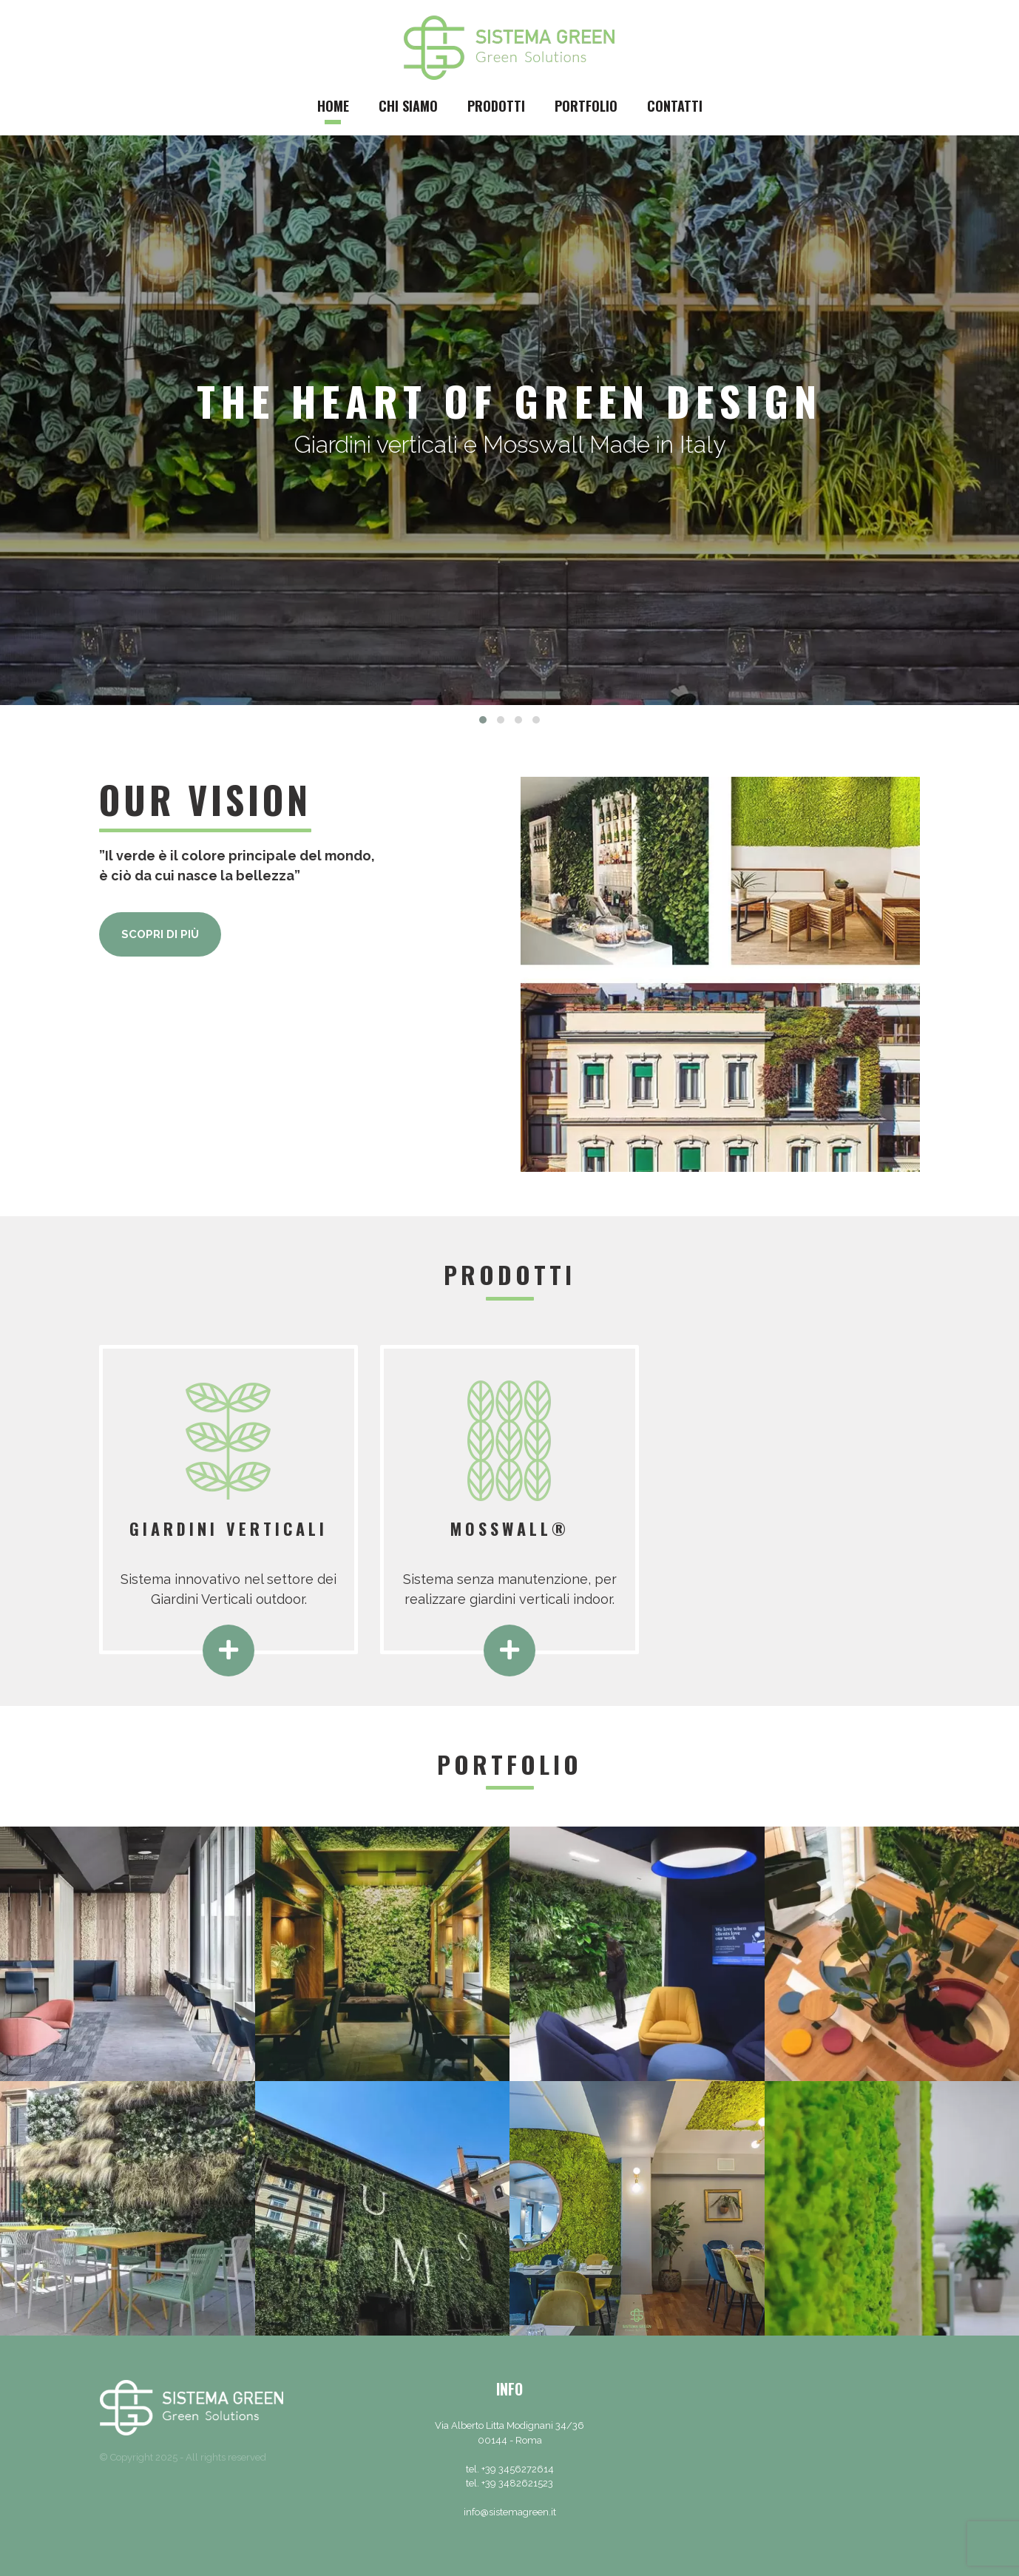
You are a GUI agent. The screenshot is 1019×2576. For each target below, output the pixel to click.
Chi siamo (408, 105)
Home (333, 105)
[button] (483, 719)
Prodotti (496, 105)
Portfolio (586, 105)
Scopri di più (160, 934)
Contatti (675, 105)
